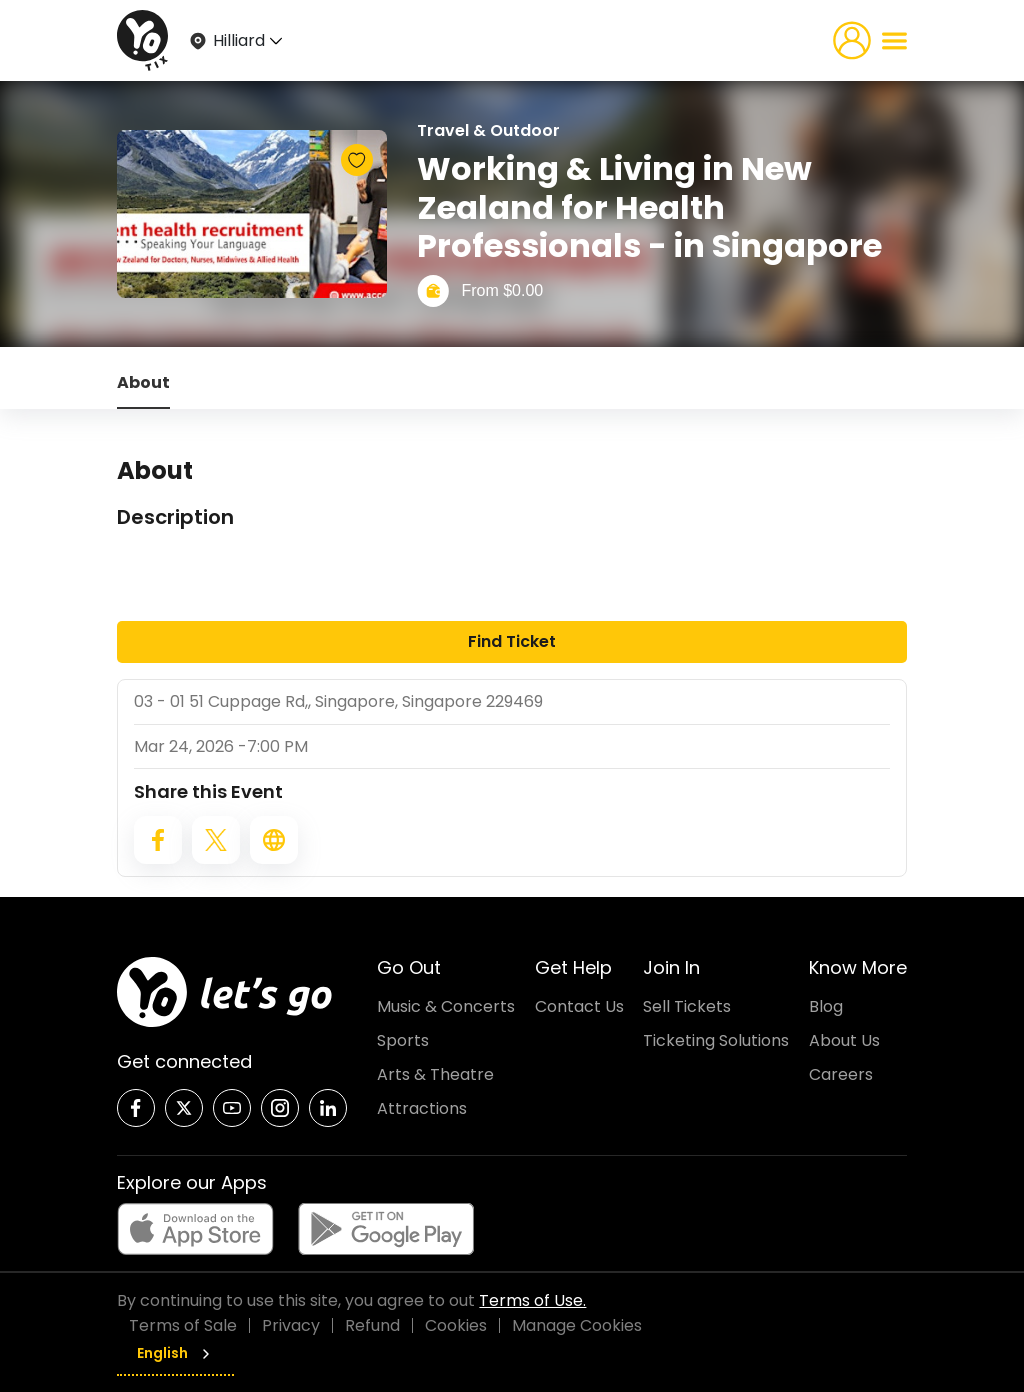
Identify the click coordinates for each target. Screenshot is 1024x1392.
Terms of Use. (532, 1300)
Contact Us (579, 1006)
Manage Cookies (577, 1325)
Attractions (422, 1108)
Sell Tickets (687, 1006)
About (143, 382)
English (175, 1353)
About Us (844, 1040)
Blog (826, 1006)
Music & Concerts (446, 1006)
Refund (372, 1325)
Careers (841, 1074)
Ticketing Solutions (716, 1040)
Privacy (291, 1325)
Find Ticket (512, 641)
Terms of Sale (183, 1325)
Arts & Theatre (435, 1074)
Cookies (456, 1325)
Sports (403, 1040)
